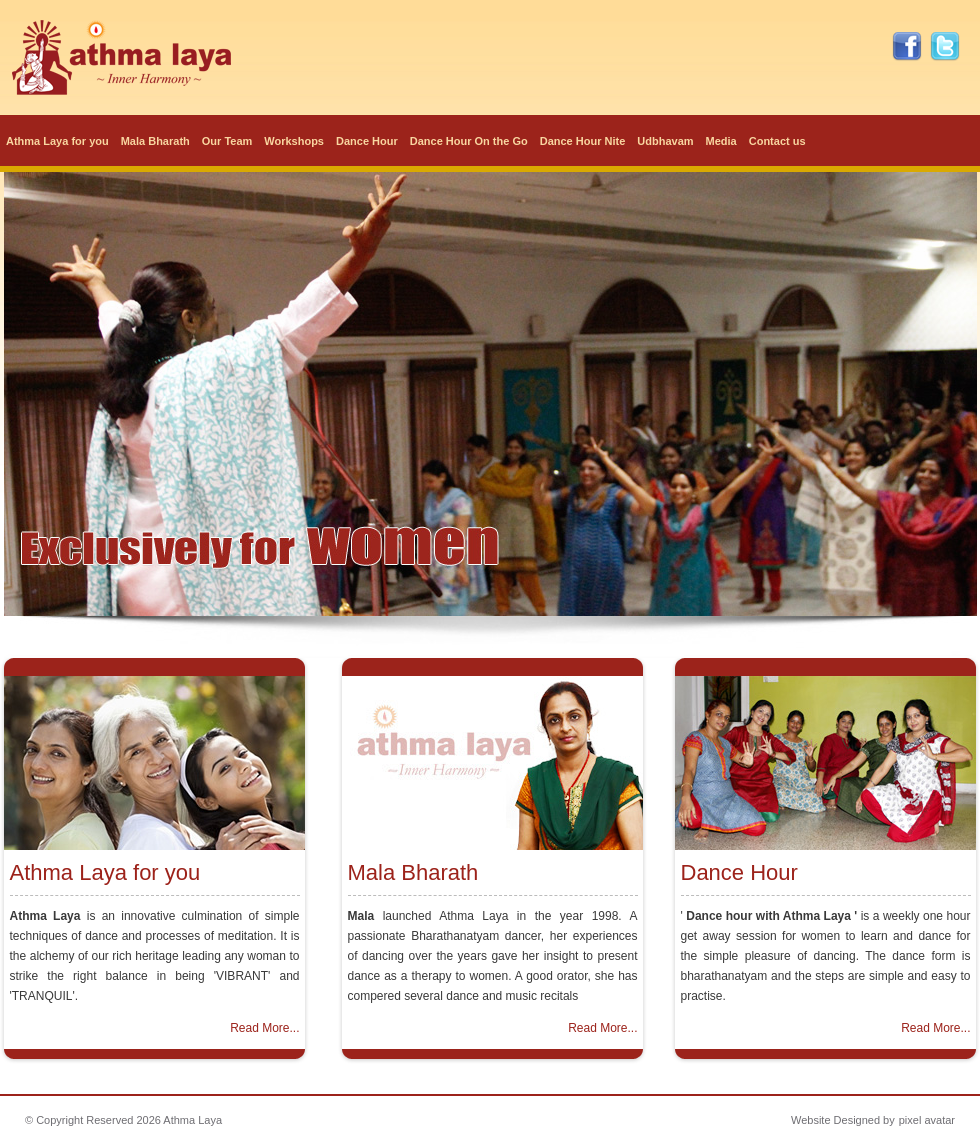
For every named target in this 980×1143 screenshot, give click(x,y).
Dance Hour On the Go (469, 141)
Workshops (294, 141)
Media (721, 141)
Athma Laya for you (57, 141)
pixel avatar (927, 1120)
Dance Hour (367, 141)
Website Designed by (843, 1120)
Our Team (227, 141)
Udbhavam (665, 141)
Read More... (264, 1028)
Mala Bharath (155, 141)
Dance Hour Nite (583, 141)
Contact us (777, 141)
